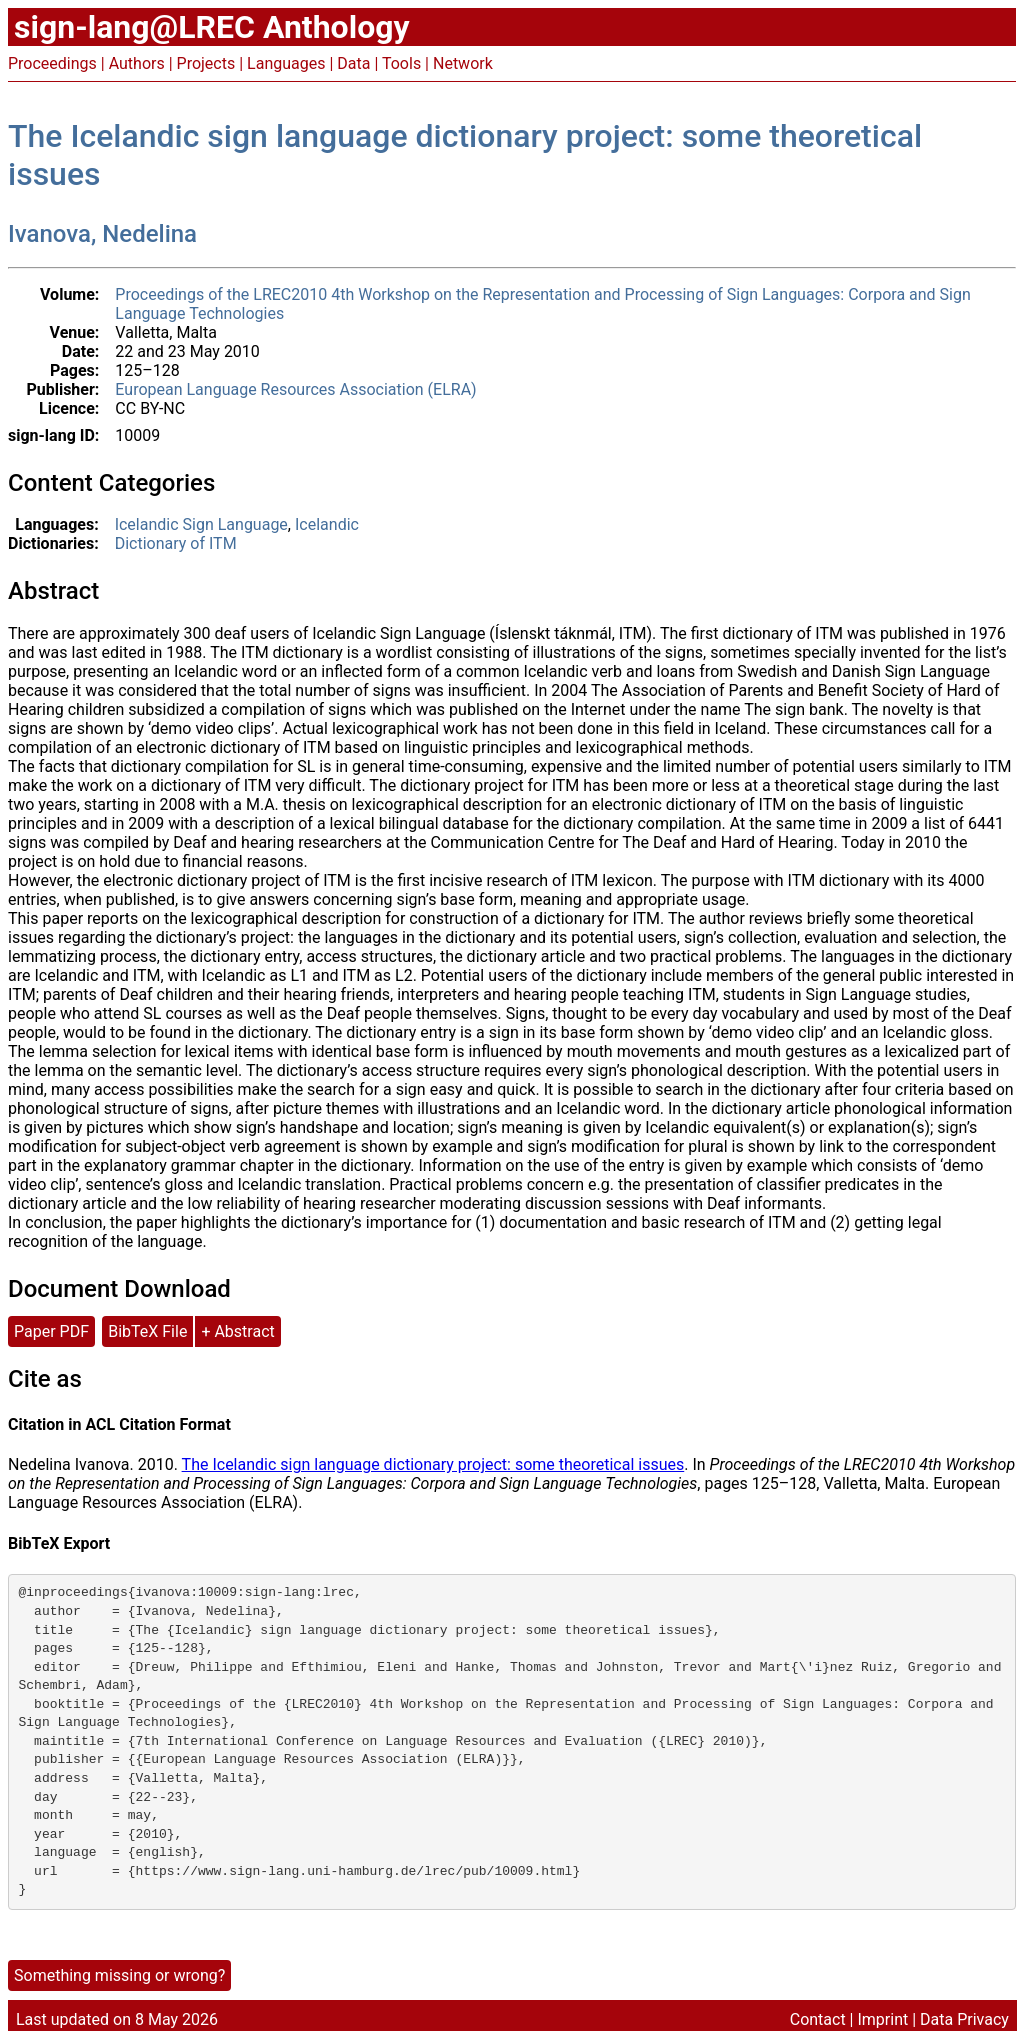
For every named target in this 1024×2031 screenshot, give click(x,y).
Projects (206, 63)
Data (353, 63)
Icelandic (327, 524)
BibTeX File (147, 1331)
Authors (137, 63)
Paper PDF (51, 1331)
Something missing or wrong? (119, 1975)
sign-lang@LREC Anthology (212, 27)
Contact (818, 2019)
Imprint (882, 2019)
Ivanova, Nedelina (102, 234)
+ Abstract (237, 1331)
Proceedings (52, 63)
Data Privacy (964, 2019)
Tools (401, 63)
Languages (286, 63)
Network (463, 63)
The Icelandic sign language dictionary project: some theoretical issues (433, 1464)
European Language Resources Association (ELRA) (295, 389)
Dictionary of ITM (176, 543)
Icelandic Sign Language (201, 524)
